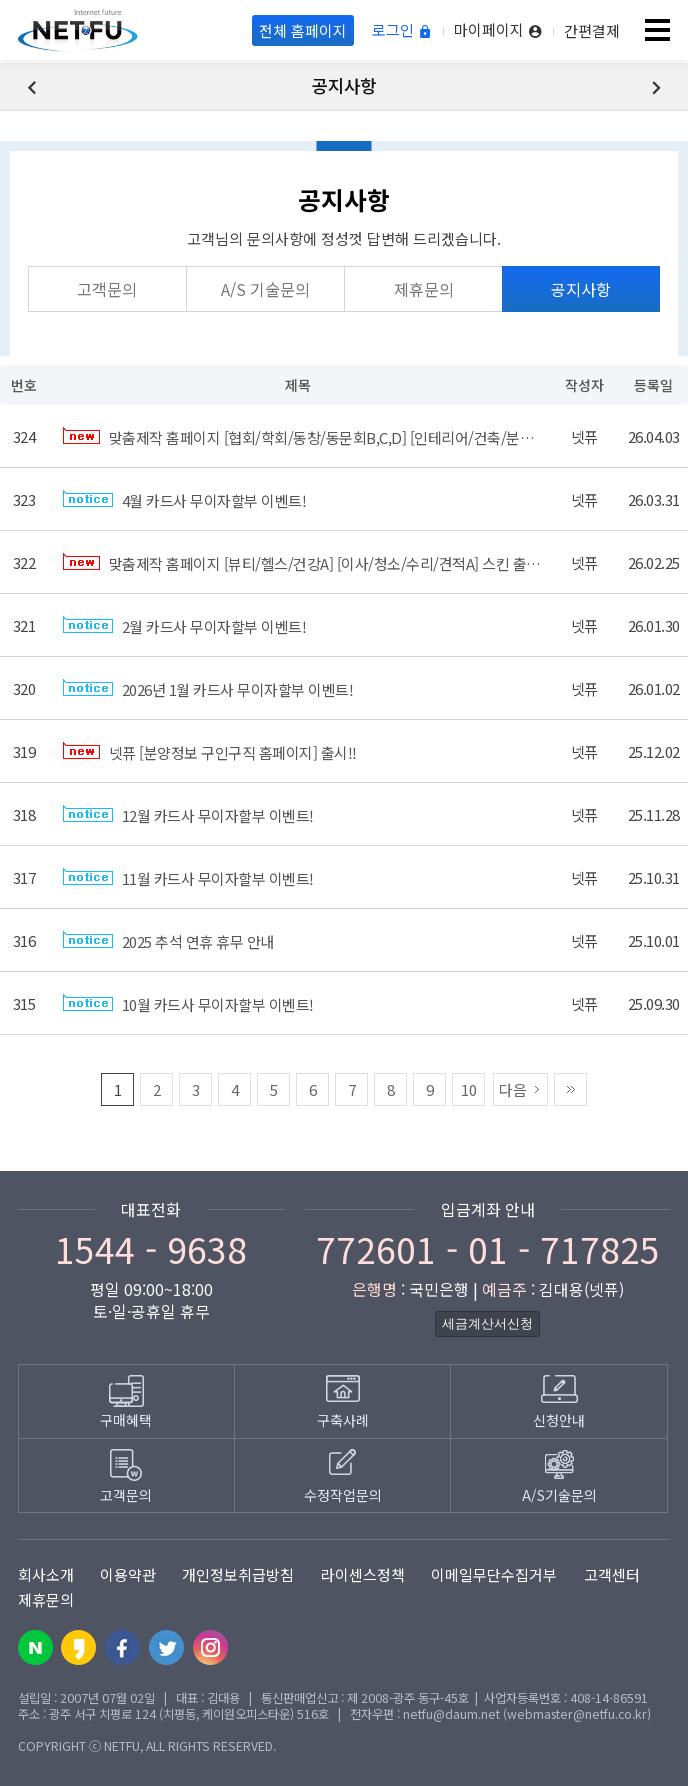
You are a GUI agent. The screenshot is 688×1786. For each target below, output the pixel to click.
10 (469, 1089)
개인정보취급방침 (238, 1574)
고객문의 (107, 289)
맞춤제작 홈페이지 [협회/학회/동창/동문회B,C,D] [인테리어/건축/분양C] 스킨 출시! (337, 437)
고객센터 (612, 1574)
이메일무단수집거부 (494, 1574)
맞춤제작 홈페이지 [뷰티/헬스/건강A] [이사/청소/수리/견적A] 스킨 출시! (303, 563)
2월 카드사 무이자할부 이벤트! (184, 626)
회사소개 (46, 1574)
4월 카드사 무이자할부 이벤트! (184, 500)
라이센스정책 (363, 1574)
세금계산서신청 (487, 1323)
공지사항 (581, 289)
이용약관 (128, 1574)
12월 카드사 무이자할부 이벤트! (188, 815)
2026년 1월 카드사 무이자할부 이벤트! (208, 689)
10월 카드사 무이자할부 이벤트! (188, 1004)
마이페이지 (498, 30)
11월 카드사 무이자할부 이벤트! (188, 878)
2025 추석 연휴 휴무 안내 (168, 941)
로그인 (402, 30)
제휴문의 (424, 289)
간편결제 (592, 30)
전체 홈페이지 (303, 30)
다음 (513, 1089)
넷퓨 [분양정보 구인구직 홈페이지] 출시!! (210, 752)
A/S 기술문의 (265, 289)
